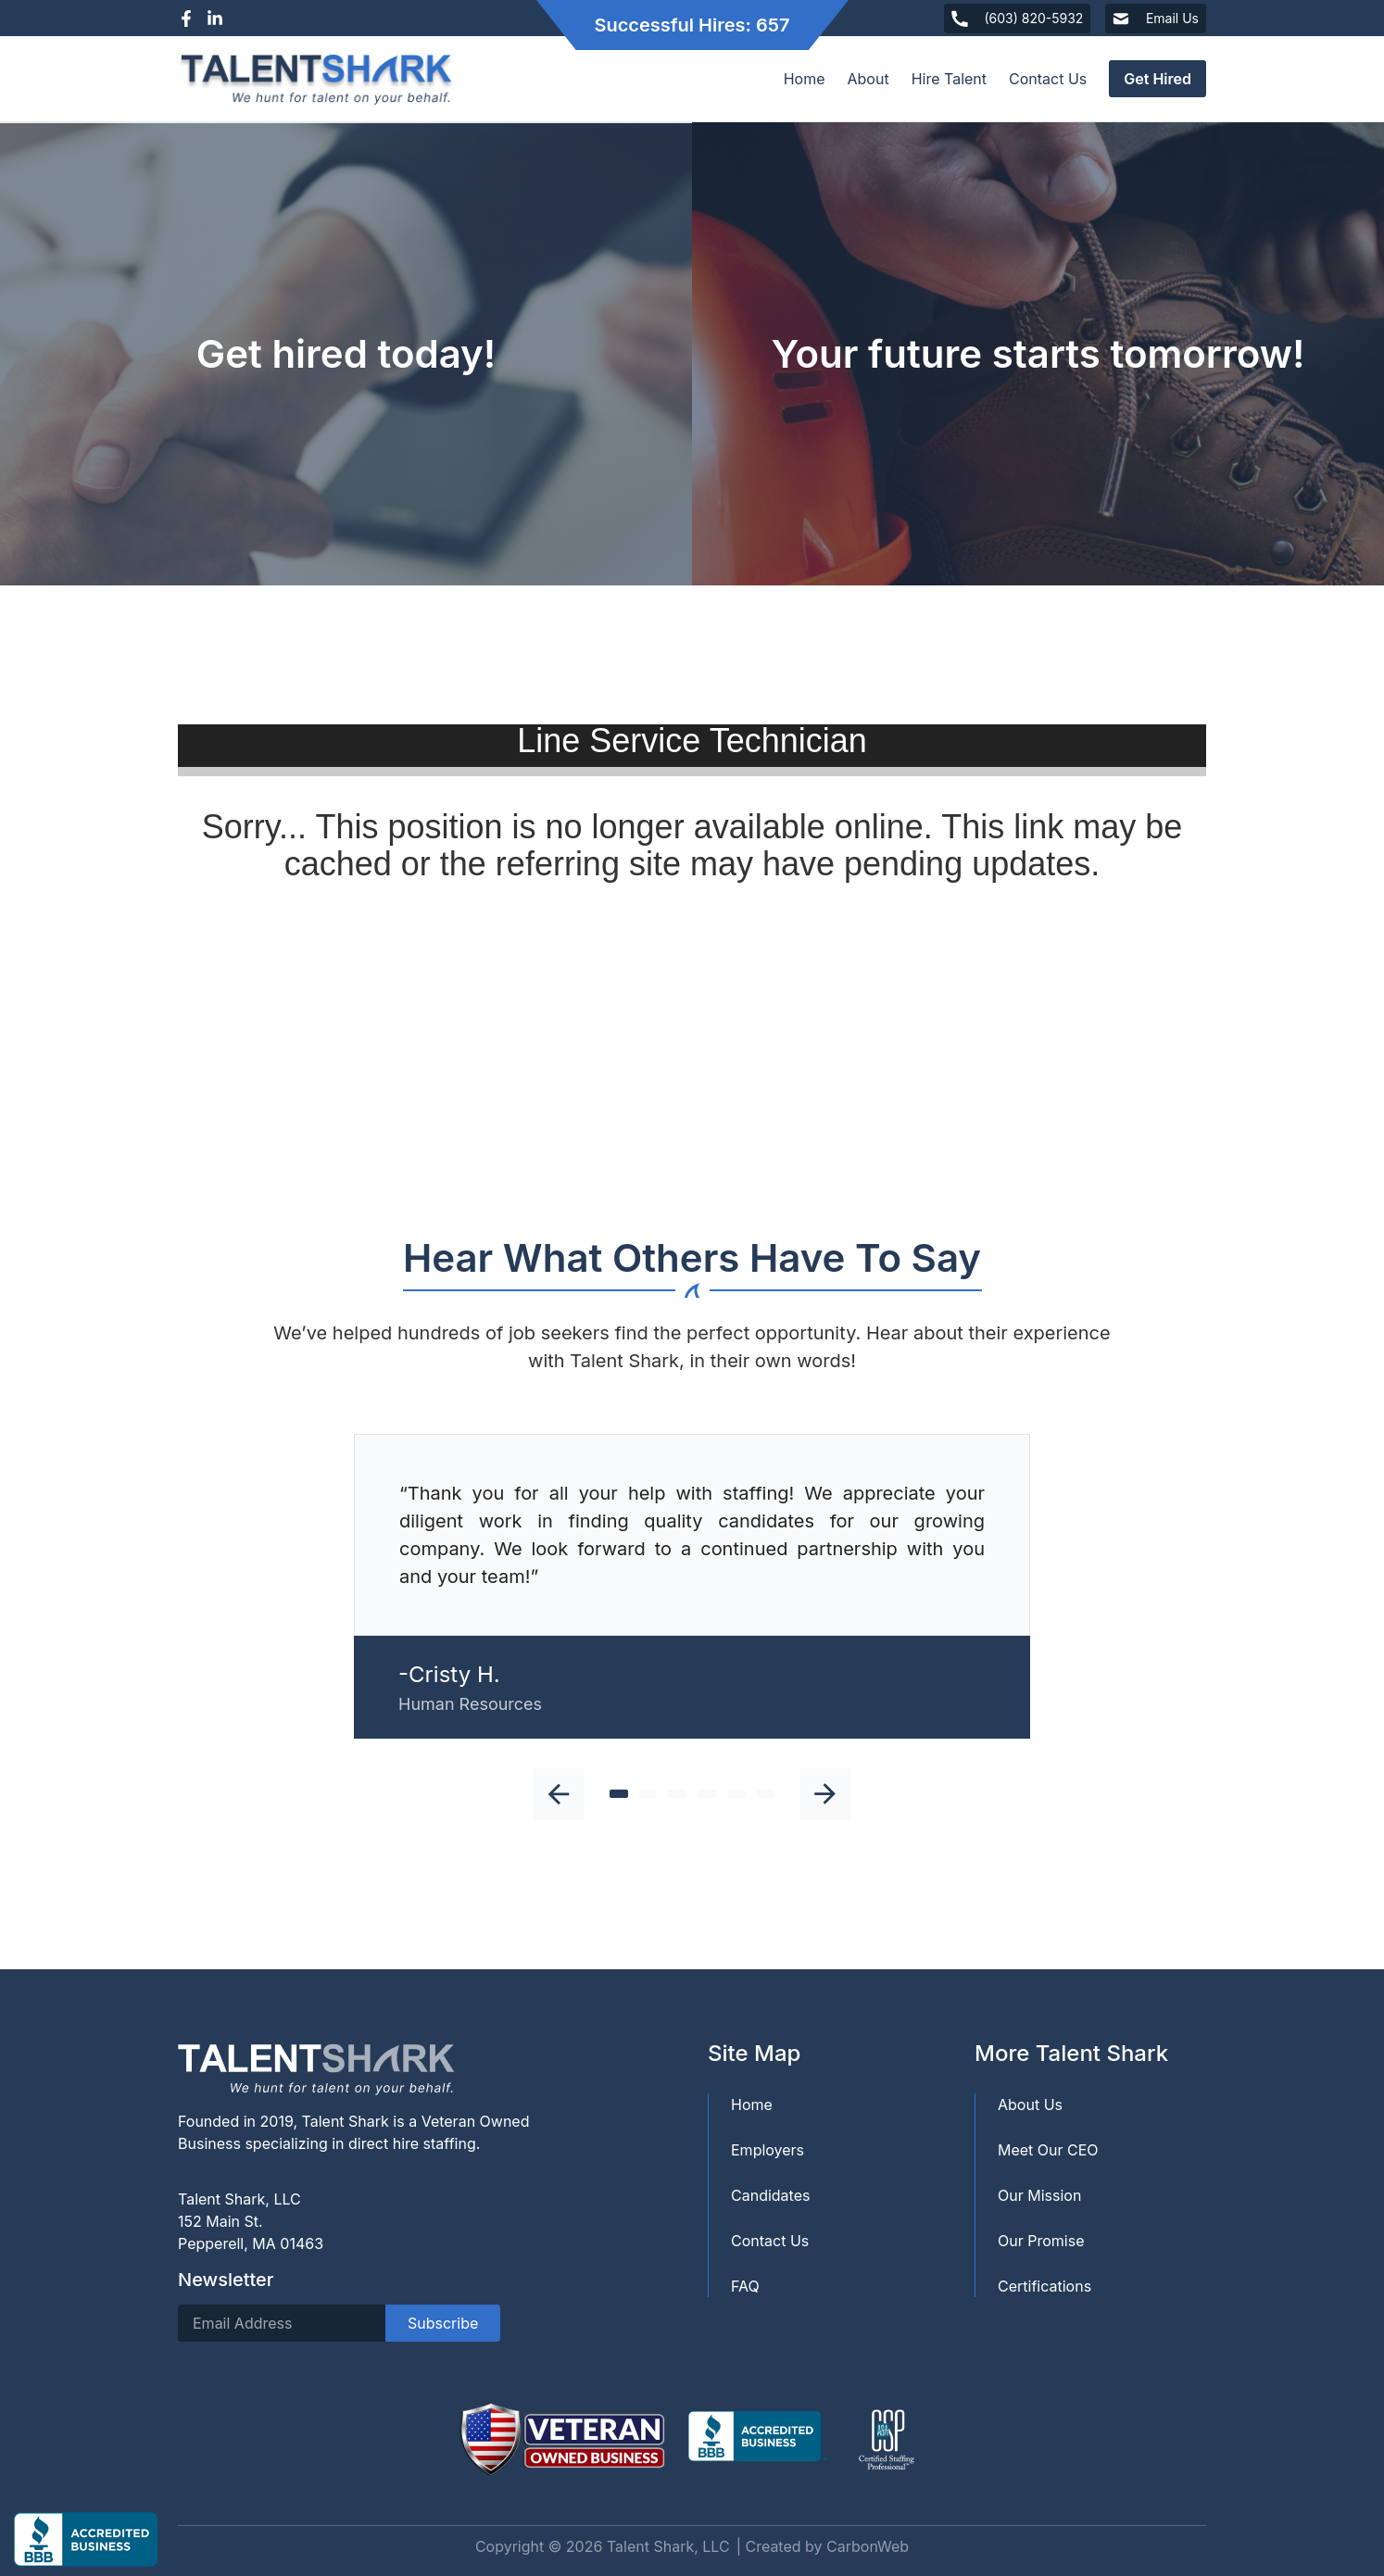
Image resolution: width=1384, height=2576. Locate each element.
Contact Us (1048, 78)
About (868, 78)
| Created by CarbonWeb (822, 2546)
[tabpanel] (692, 1586)
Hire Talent (949, 78)
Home (804, 78)
